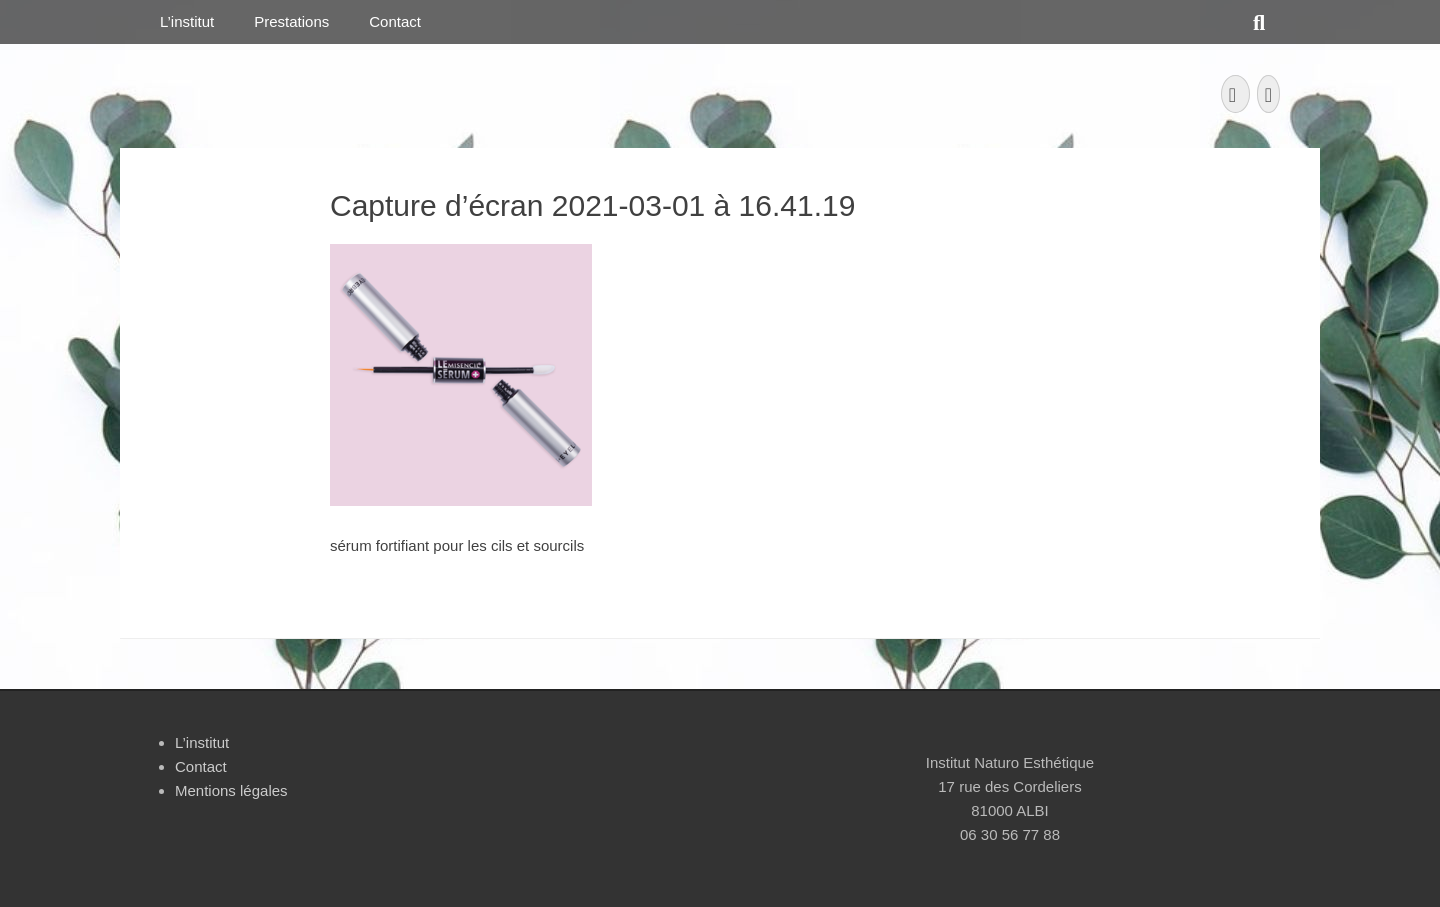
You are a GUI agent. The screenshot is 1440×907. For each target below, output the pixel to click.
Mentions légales (231, 790)
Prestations (291, 21)
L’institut (187, 21)
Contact (395, 21)
